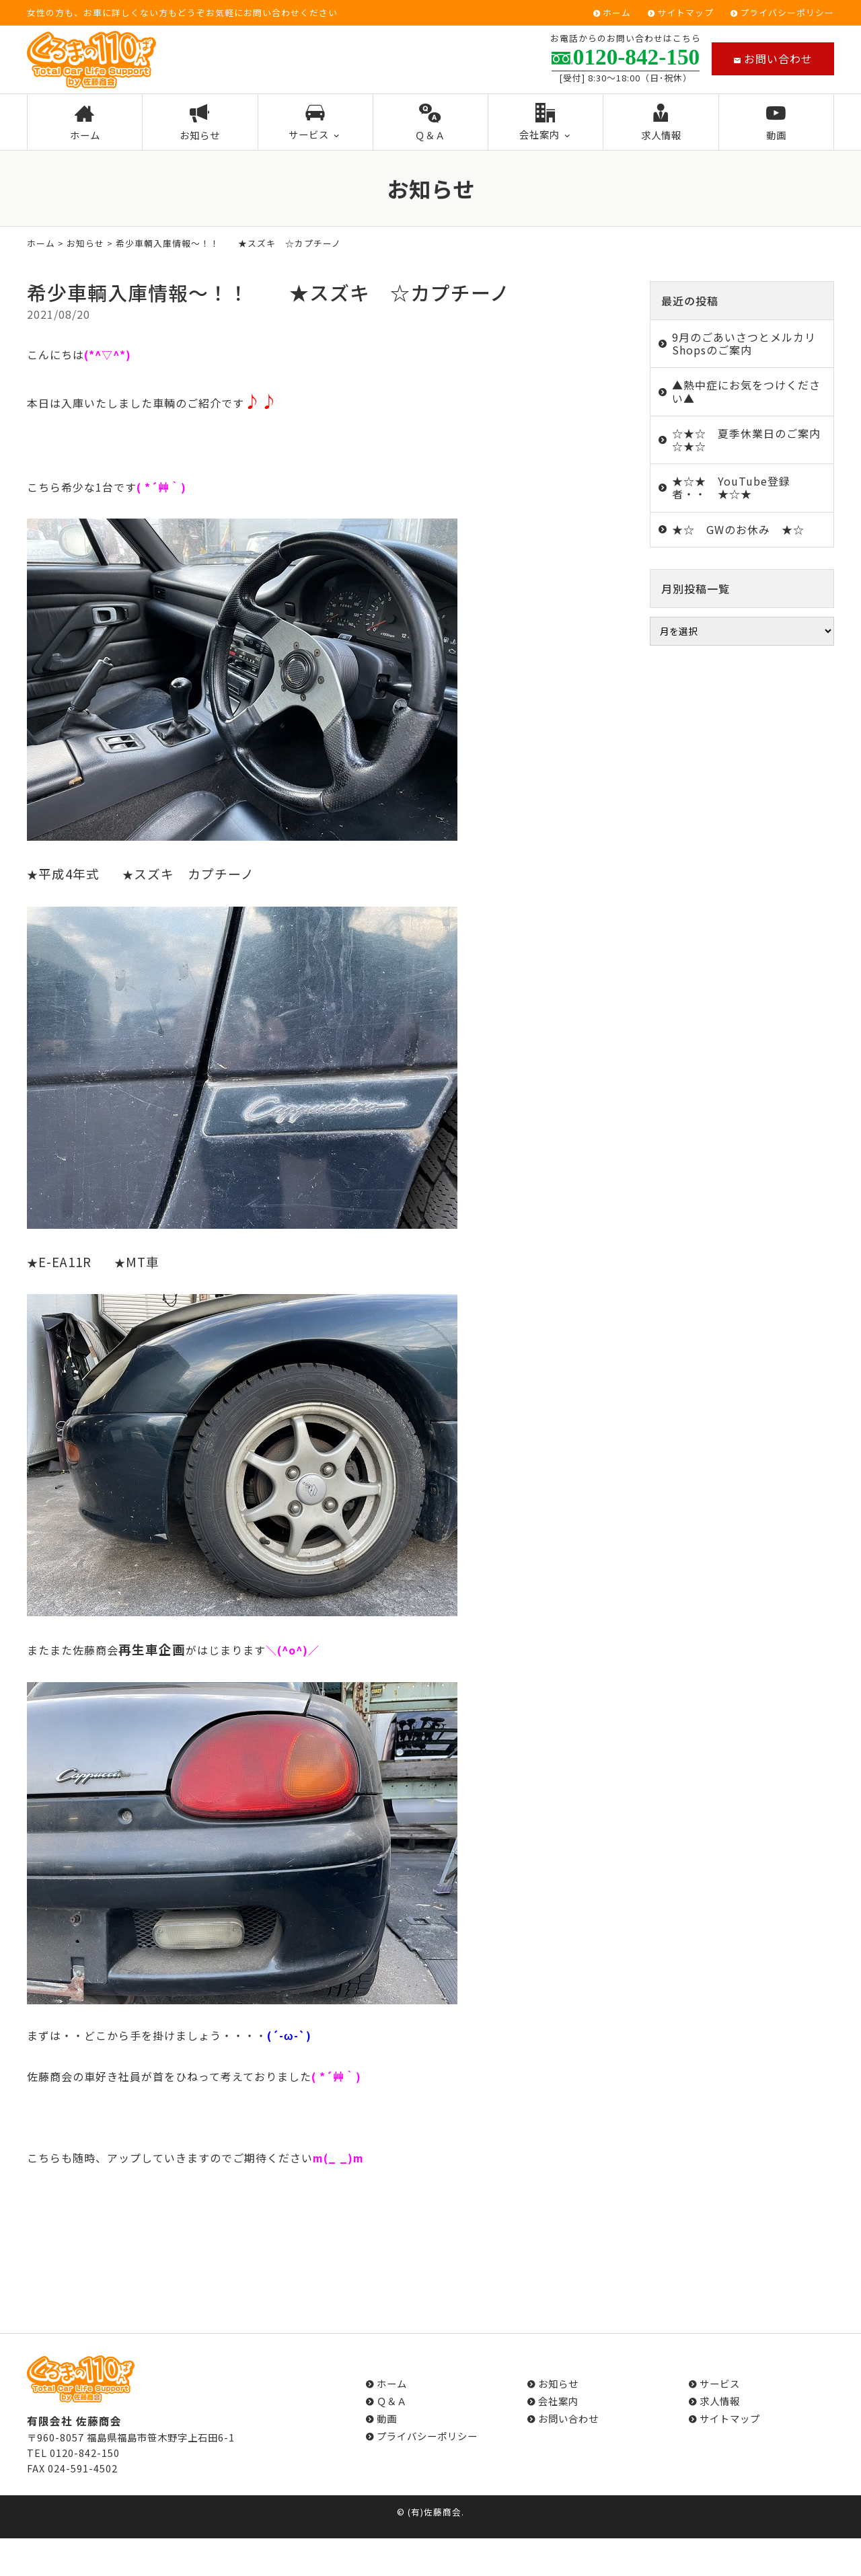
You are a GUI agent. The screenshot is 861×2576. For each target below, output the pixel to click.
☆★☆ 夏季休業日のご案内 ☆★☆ (752, 439)
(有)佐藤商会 (434, 2511)
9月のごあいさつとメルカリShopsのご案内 (744, 343)
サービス (315, 122)
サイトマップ (685, 13)
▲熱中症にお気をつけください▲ (746, 391)
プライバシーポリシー (787, 13)
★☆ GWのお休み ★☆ (738, 529)
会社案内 (546, 122)
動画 (776, 123)
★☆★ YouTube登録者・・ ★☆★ (731, 487)
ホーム (617, 13)
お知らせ (200, 123)
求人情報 (661, 123)
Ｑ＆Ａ (431, 123)
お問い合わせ (773, 58)
